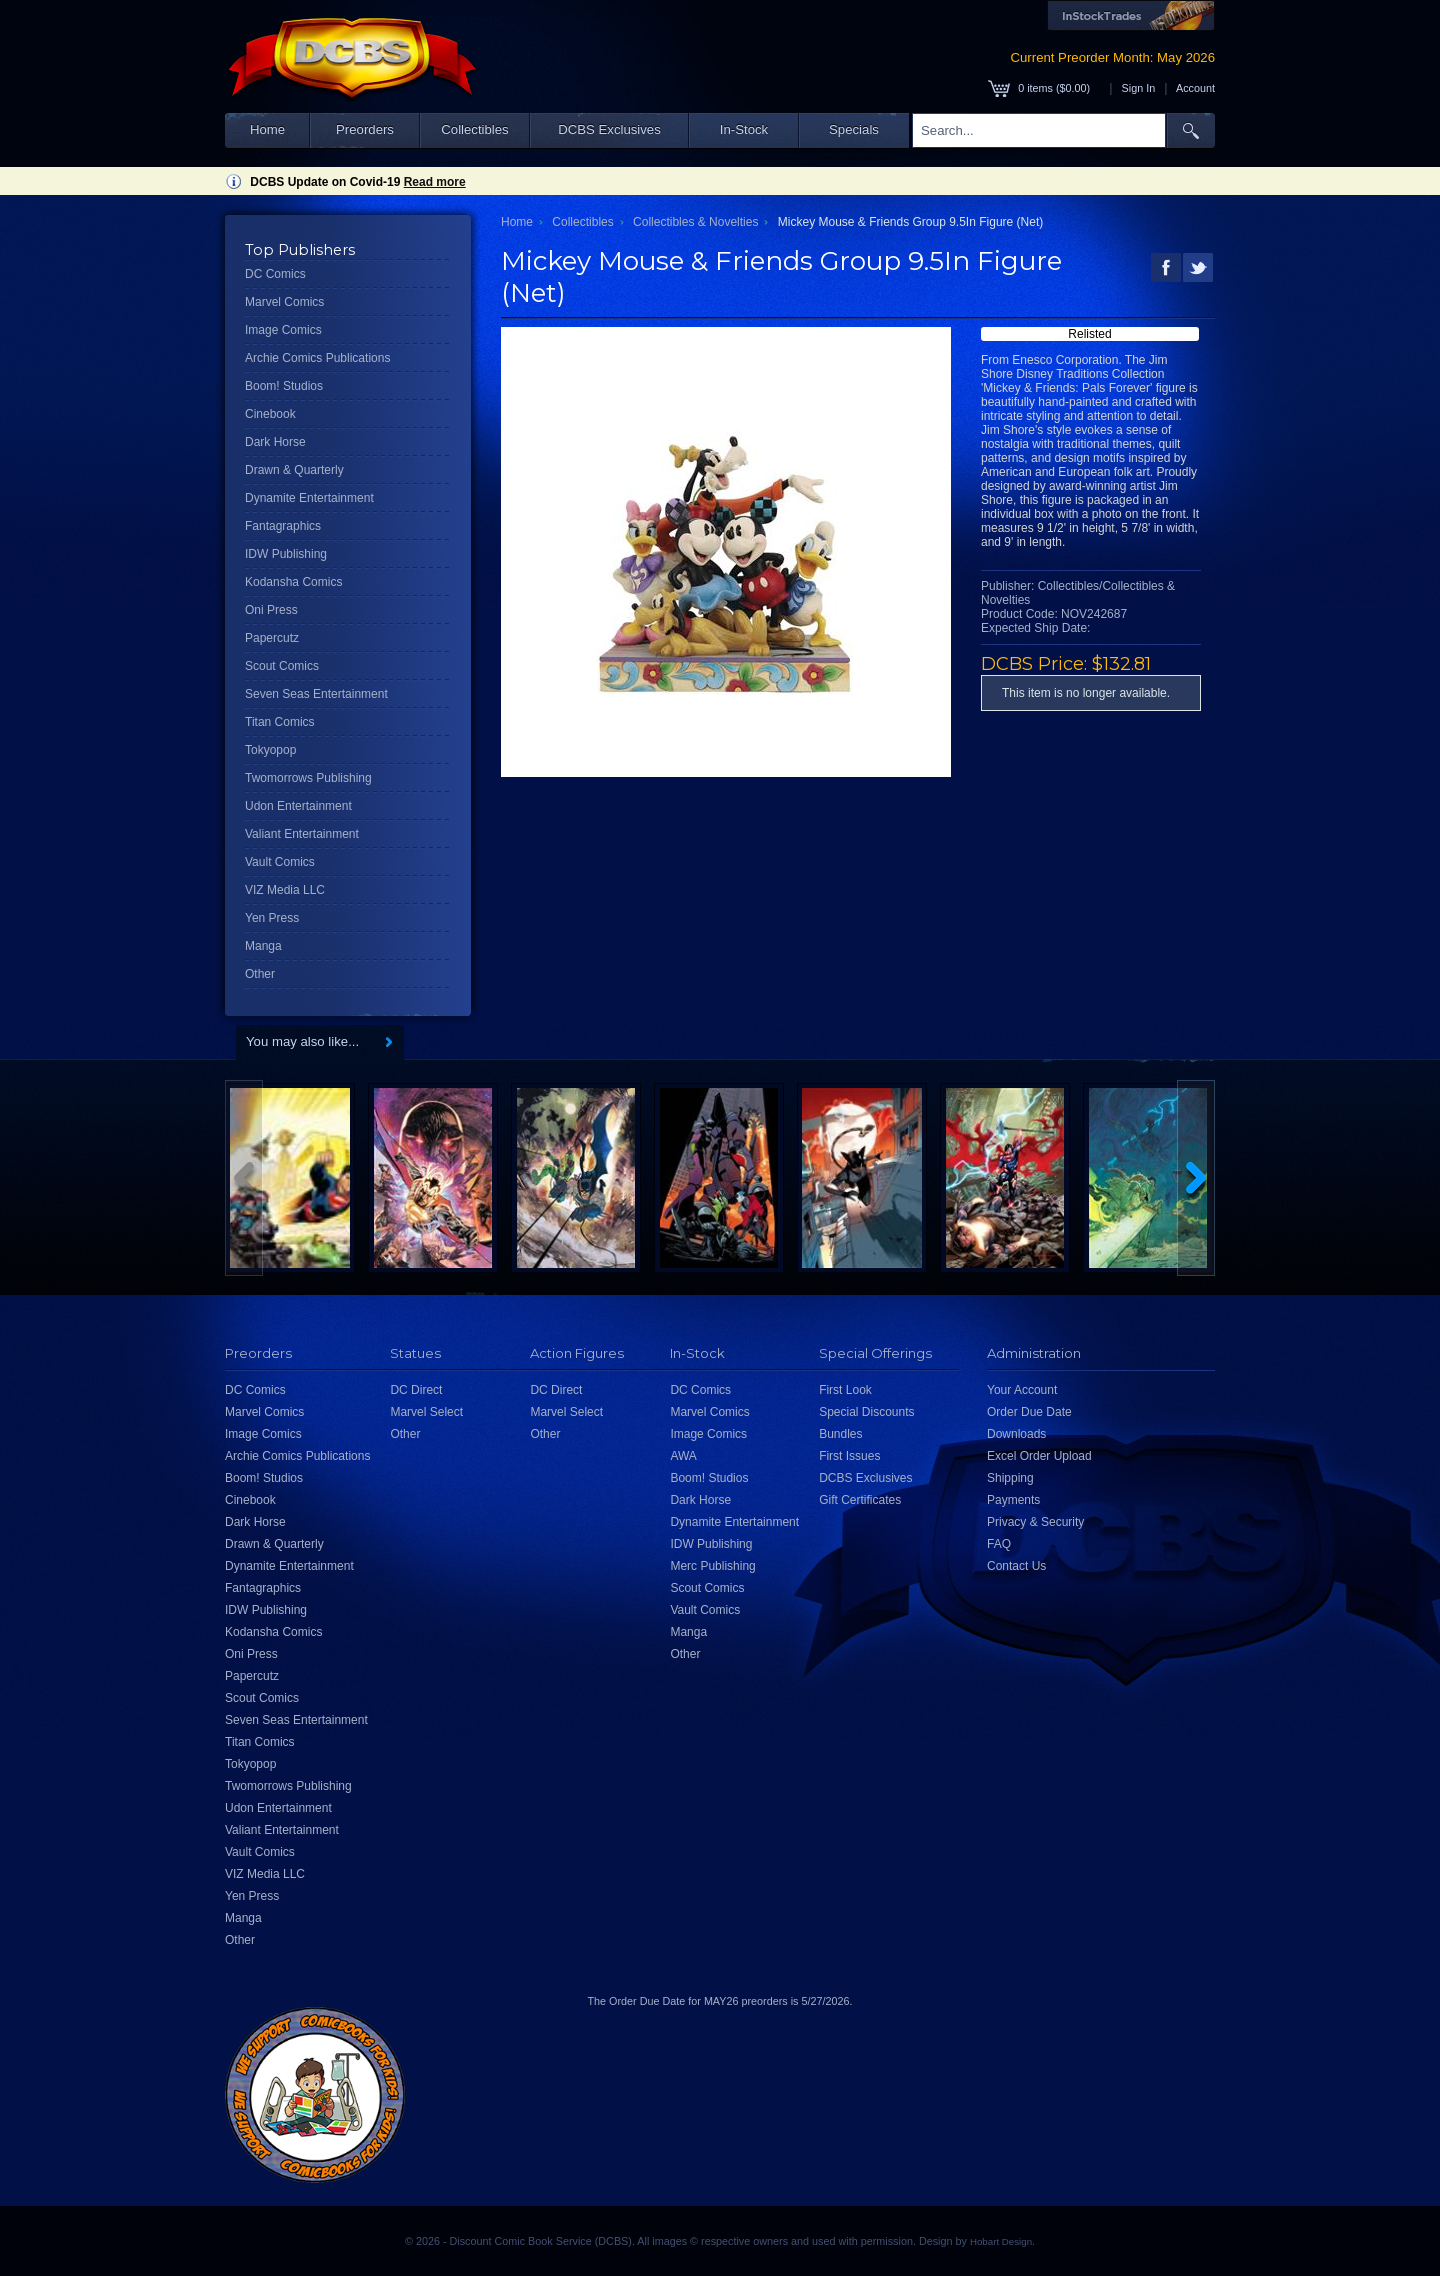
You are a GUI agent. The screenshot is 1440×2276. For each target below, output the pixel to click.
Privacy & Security (1035, 1522)
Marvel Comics (284, 302)
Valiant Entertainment (302, 834)
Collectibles (474, 129)
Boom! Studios (284, 386)
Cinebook (270, 414)
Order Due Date (1029, 1412)
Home (267, 129)
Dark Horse (275, 442)
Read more (435, 182)
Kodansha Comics (293, 582)
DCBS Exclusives (609, 129)
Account (1195, 88)
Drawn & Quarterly (294, 470)
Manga (263, 946)
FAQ (999, 1544)
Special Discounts (866, 1412)
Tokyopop (270, 750)
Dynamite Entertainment (309, 498)
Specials (854, 129)
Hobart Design (1001, 2241)
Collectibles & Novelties (695, 222)
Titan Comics (280, 722)
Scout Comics (282, 666)
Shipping (1010, 1478)
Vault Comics (280, 862)
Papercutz (272, 638)
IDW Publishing (286, 554)
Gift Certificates (860, 1500)
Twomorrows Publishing (308, 778)
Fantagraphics (283, 526)
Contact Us (1016, 1566)
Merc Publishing (712, 1566)
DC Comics (275, 274)
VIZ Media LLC (285, 890)
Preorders (365, 129)
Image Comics (283, 330)
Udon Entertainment (298, 806)
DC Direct (416, 1390)
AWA (683, 1456)
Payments (1013, 1500)
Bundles (840, 1434)
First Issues (849, 1456)
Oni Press (271, 610)
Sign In (1139, 88)
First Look (845, 1390)
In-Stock (744, 129)
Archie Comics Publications (317, 358)
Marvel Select (426, 1412)
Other (260, 974)
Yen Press (272, 918)
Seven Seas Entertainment (316, 694)
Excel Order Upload (1039, 1456)
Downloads (1016, 1434)
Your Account (1022, 1390)
